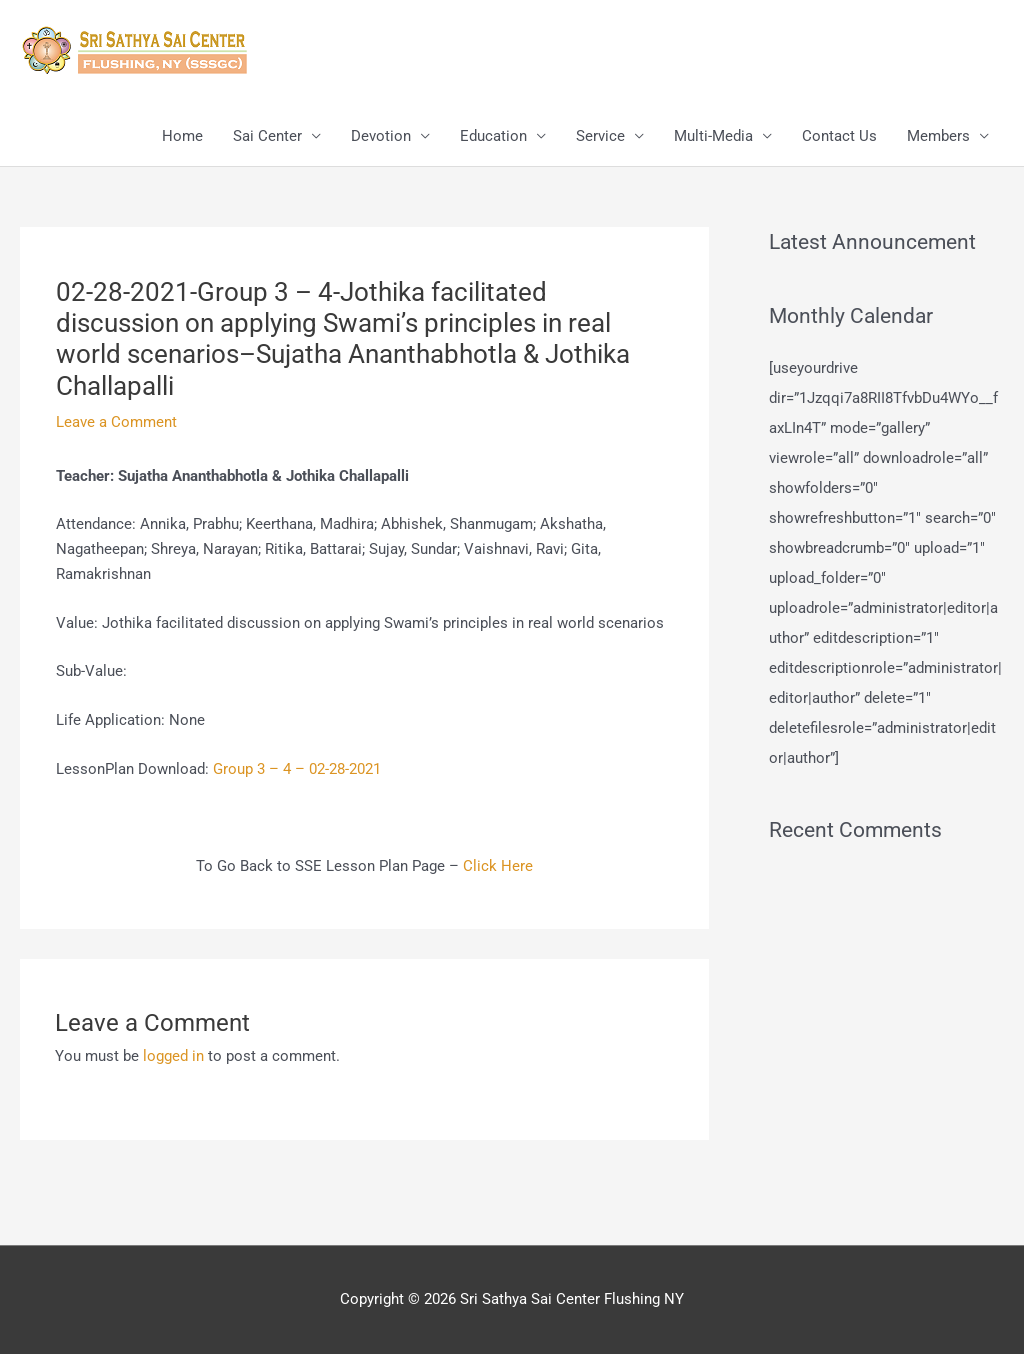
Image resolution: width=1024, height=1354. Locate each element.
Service (600, 136)
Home (182, 136)
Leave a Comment (116, 422)
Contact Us (839, 136)
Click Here (498, 866)
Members (938, 136)
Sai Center (267, 136)
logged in (173, 1056)
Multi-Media (713, 136)
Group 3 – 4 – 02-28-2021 (297, 769)
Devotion (381, 136)
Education (493, 136)
